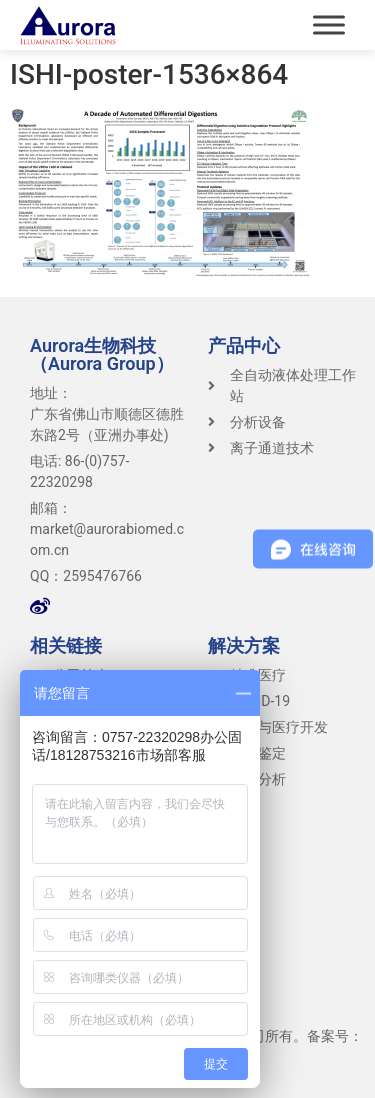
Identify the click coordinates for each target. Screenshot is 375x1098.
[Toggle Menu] (329, 24)
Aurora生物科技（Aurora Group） (102, 354)
